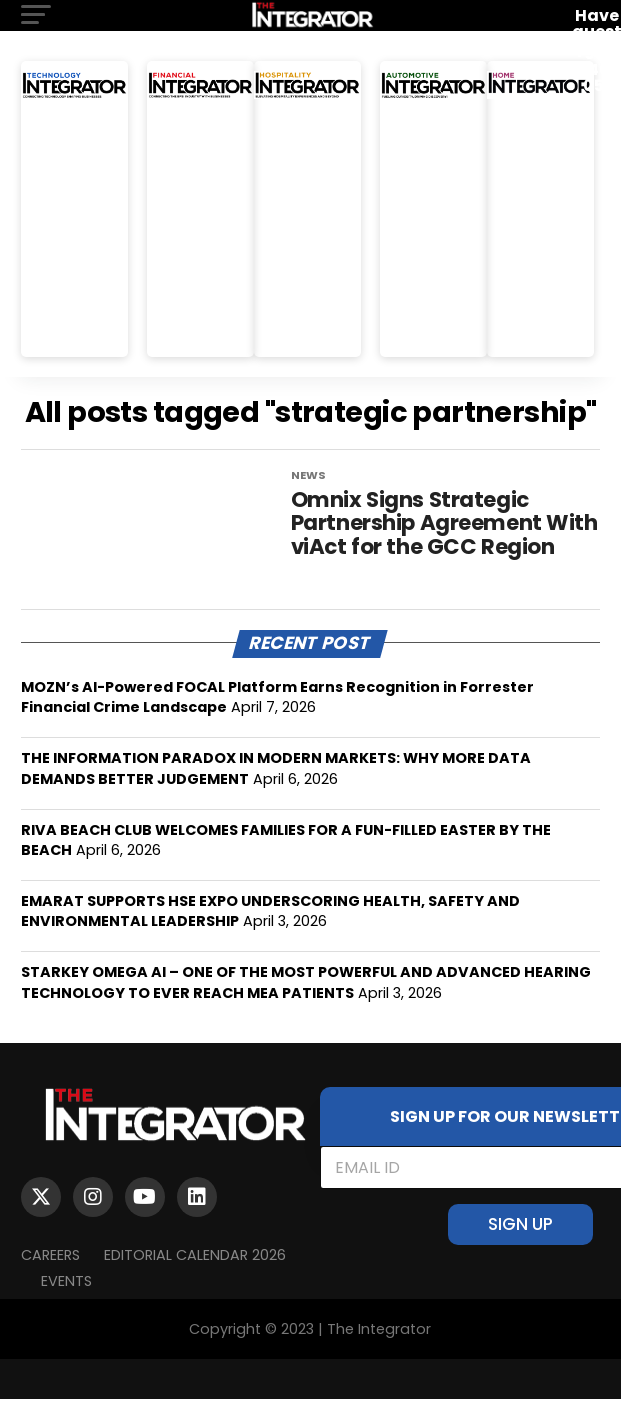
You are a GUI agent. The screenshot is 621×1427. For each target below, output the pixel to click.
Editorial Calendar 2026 (195, 1283)
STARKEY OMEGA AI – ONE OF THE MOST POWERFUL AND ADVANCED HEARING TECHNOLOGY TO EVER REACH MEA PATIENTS (306, 1010)
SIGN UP (520, 1252)
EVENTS (66, 1309)
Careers (50, 1283)
